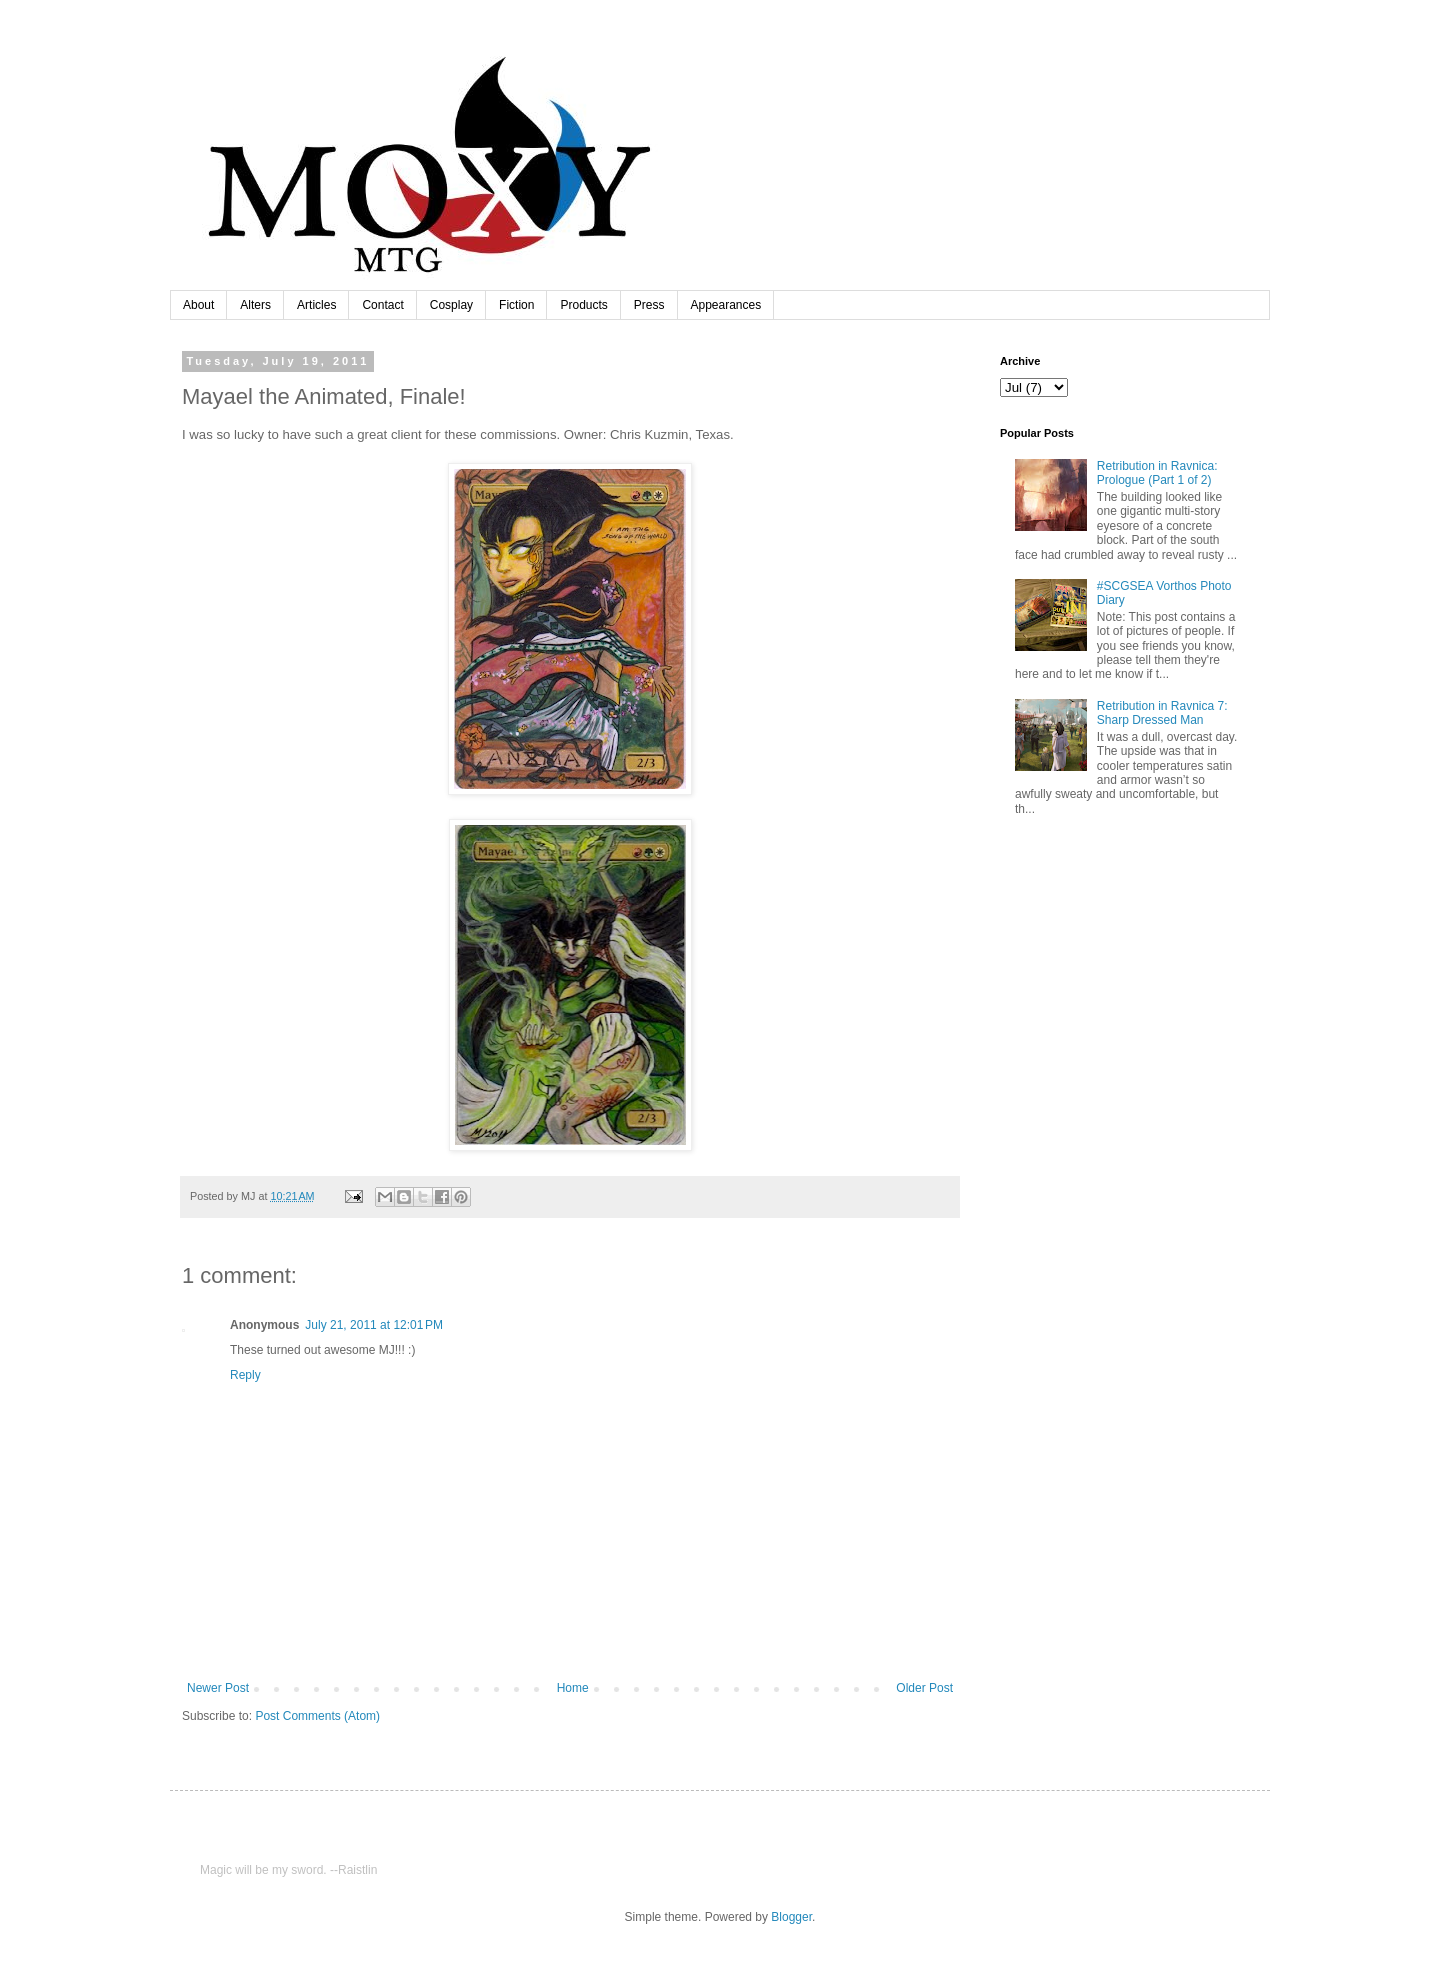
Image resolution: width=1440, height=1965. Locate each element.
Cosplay (451, 305)
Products (583, 305)
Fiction (516, 305)
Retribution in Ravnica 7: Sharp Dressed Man (1162, 713)
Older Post (924, 1688)
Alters (255, 305)
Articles (316, 305)
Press (649, 305)
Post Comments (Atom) (317, 1716)
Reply (245, 1375)
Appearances (726, 305)
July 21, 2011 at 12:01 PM (374, 1325)
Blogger (791, 1917)
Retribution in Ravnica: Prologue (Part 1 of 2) (1157, 473)
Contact (382, 305)
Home (573, 1688)
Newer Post (218, 1688)
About (198, 305)
